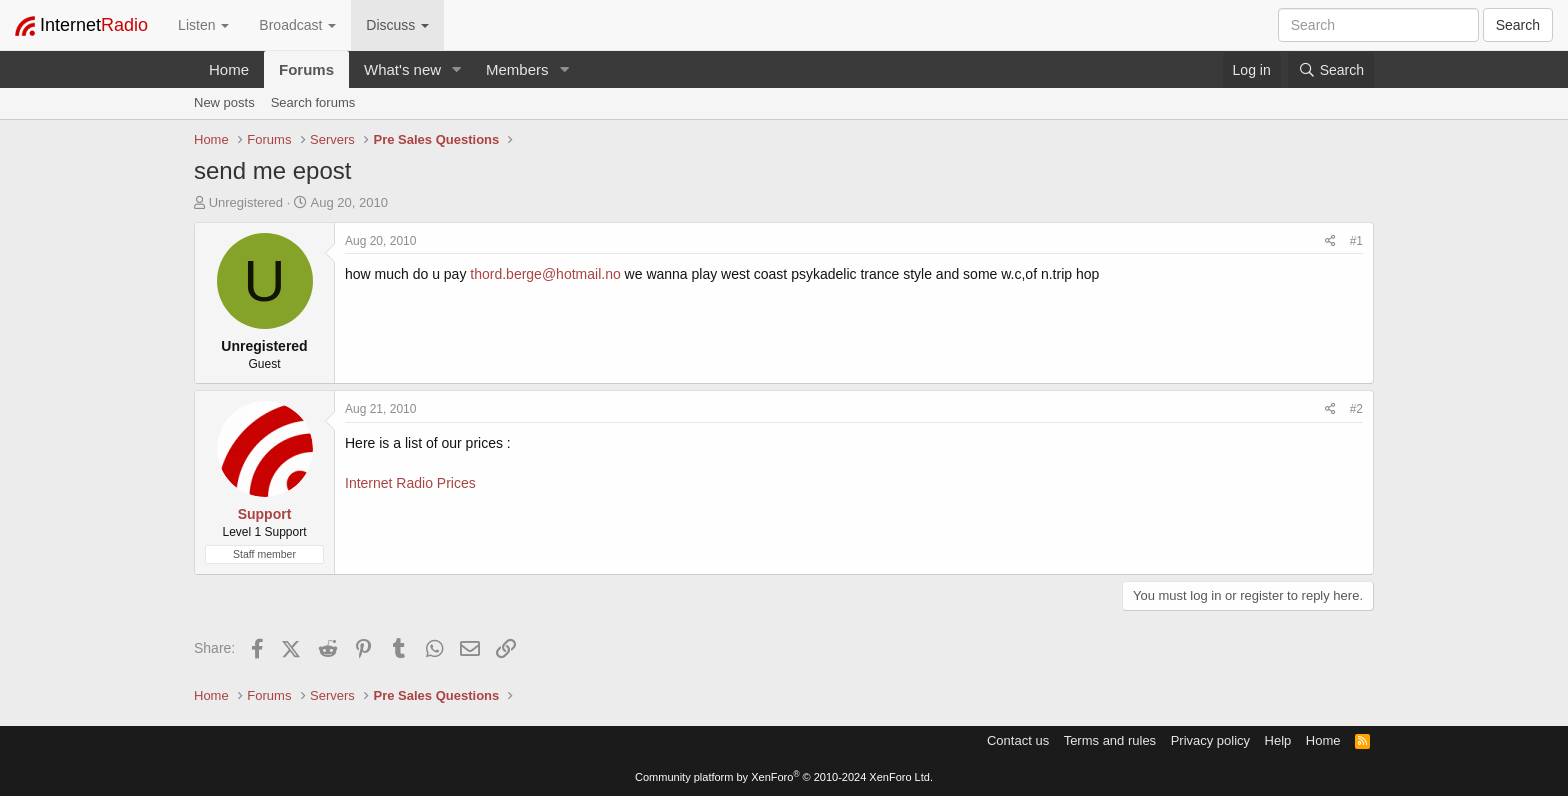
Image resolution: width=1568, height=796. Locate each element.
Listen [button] (203, 25)
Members (517, 69)
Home (229, 69)
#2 (1356, 409)
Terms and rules (1110, 740)
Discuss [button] (397, 25)
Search (1518, 25)
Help (1278, 740)
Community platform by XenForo (784, 777)
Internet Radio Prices (410, 483)
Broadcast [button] (297, 25)
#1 (1356, 241)
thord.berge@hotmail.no (545, 274)
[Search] (1331, 70)
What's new (402, 69)
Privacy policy (1210, 740)
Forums (306, 69)
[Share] (1330, 241)
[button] (457, 69)
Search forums (313, 102)
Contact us (1018, 740)
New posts (224, 102)
